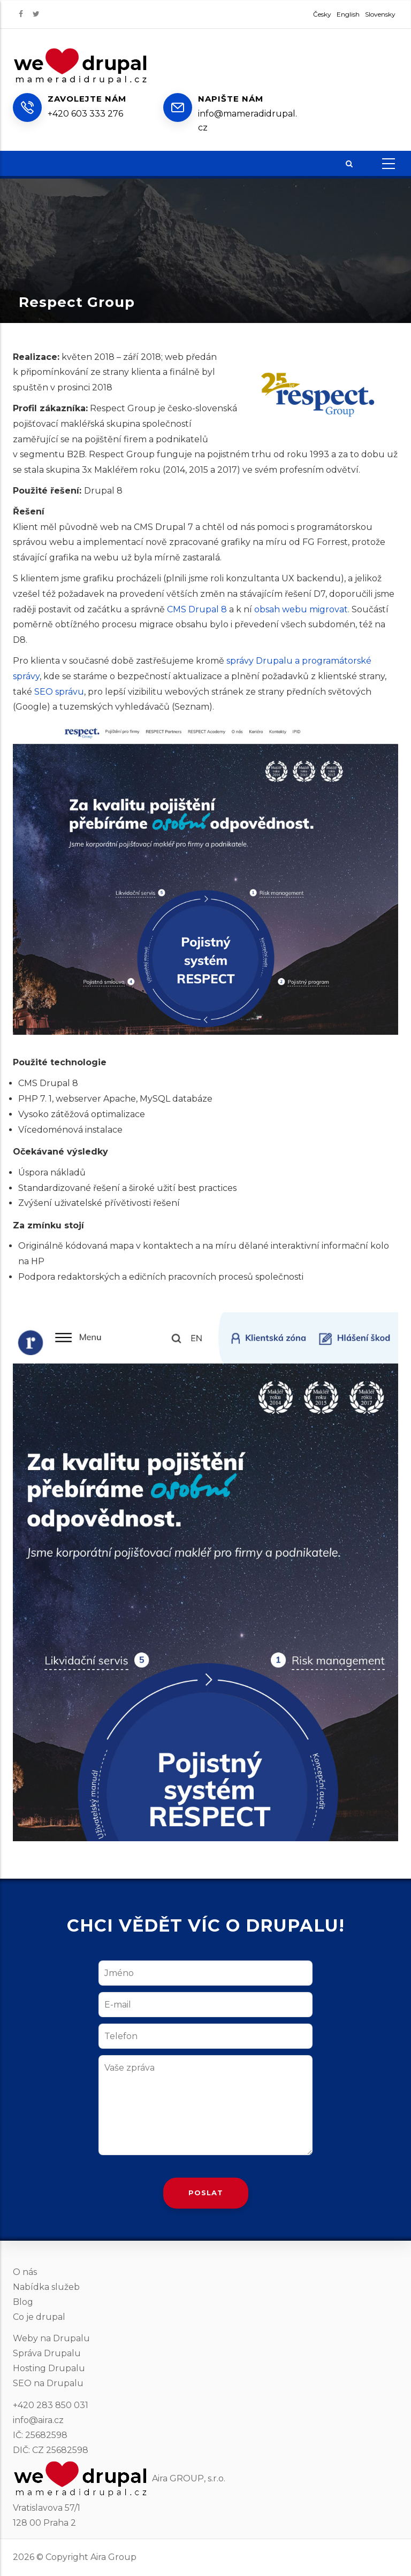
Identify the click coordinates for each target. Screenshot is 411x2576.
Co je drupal (39, 2317)
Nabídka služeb (46, 2287)
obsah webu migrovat (301, 609)
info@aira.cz (38, 2420)
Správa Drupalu (47, 2353)
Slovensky (380, 14)
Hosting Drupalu (49, 2368)
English (348, 14)
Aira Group (113, 2557)
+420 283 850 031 (50, 2405)
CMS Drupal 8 (197, 609)
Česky (322, 14)
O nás (25, 2272)
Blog (23, 2302)
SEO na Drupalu (48, 2383)
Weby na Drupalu (51, 2338)
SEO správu (59, 692)
